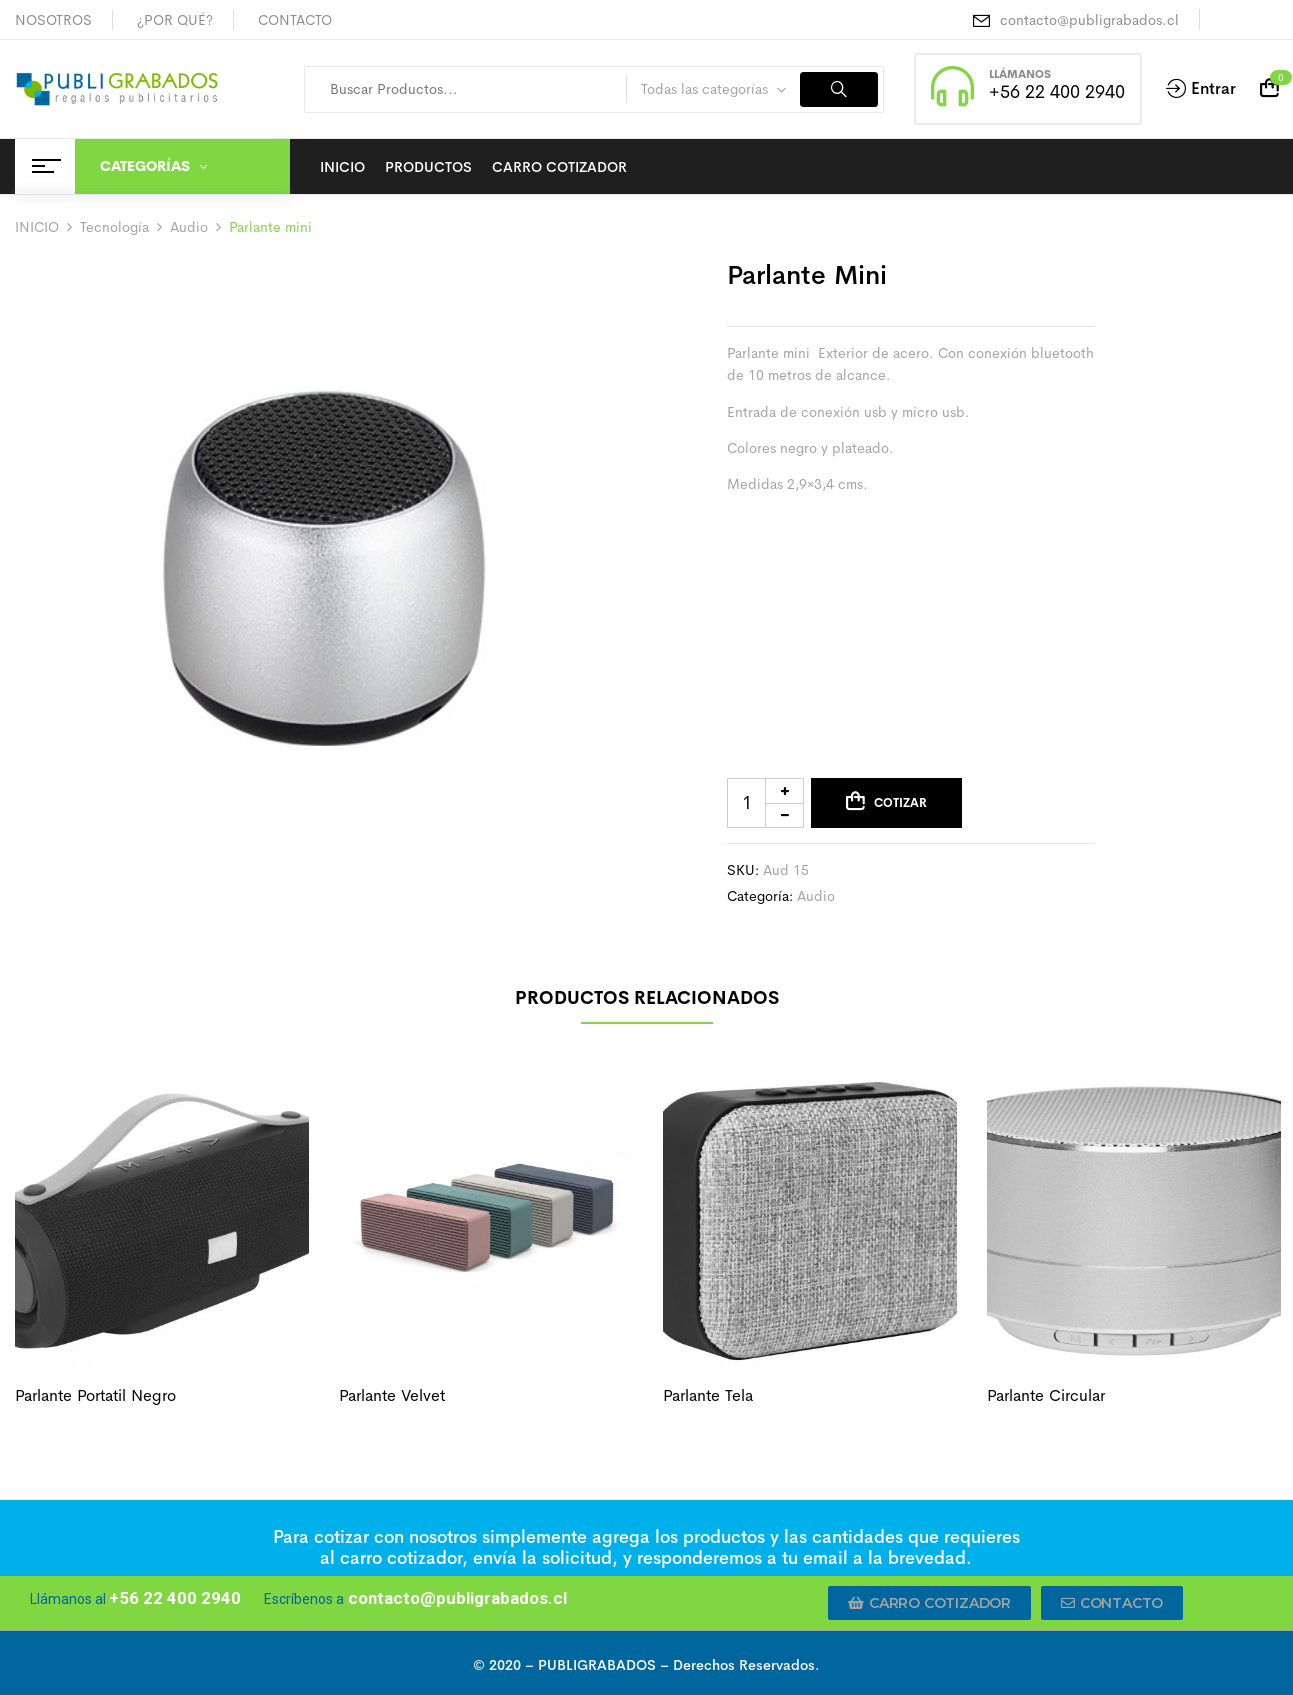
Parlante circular (1046, 1395)
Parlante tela (708, 1395)
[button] (929, 1603)
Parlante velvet (392, 1395)
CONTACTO (295, 20)
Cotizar (900, 803)
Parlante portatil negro (95, 1395)
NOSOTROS (53, 20)
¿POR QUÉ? (175, 20)
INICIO (37, 227)
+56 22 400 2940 (1057, 92)
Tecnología (114, 227)
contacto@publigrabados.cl (1089, 20)
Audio (189, 227)
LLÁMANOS (1020, 74)
